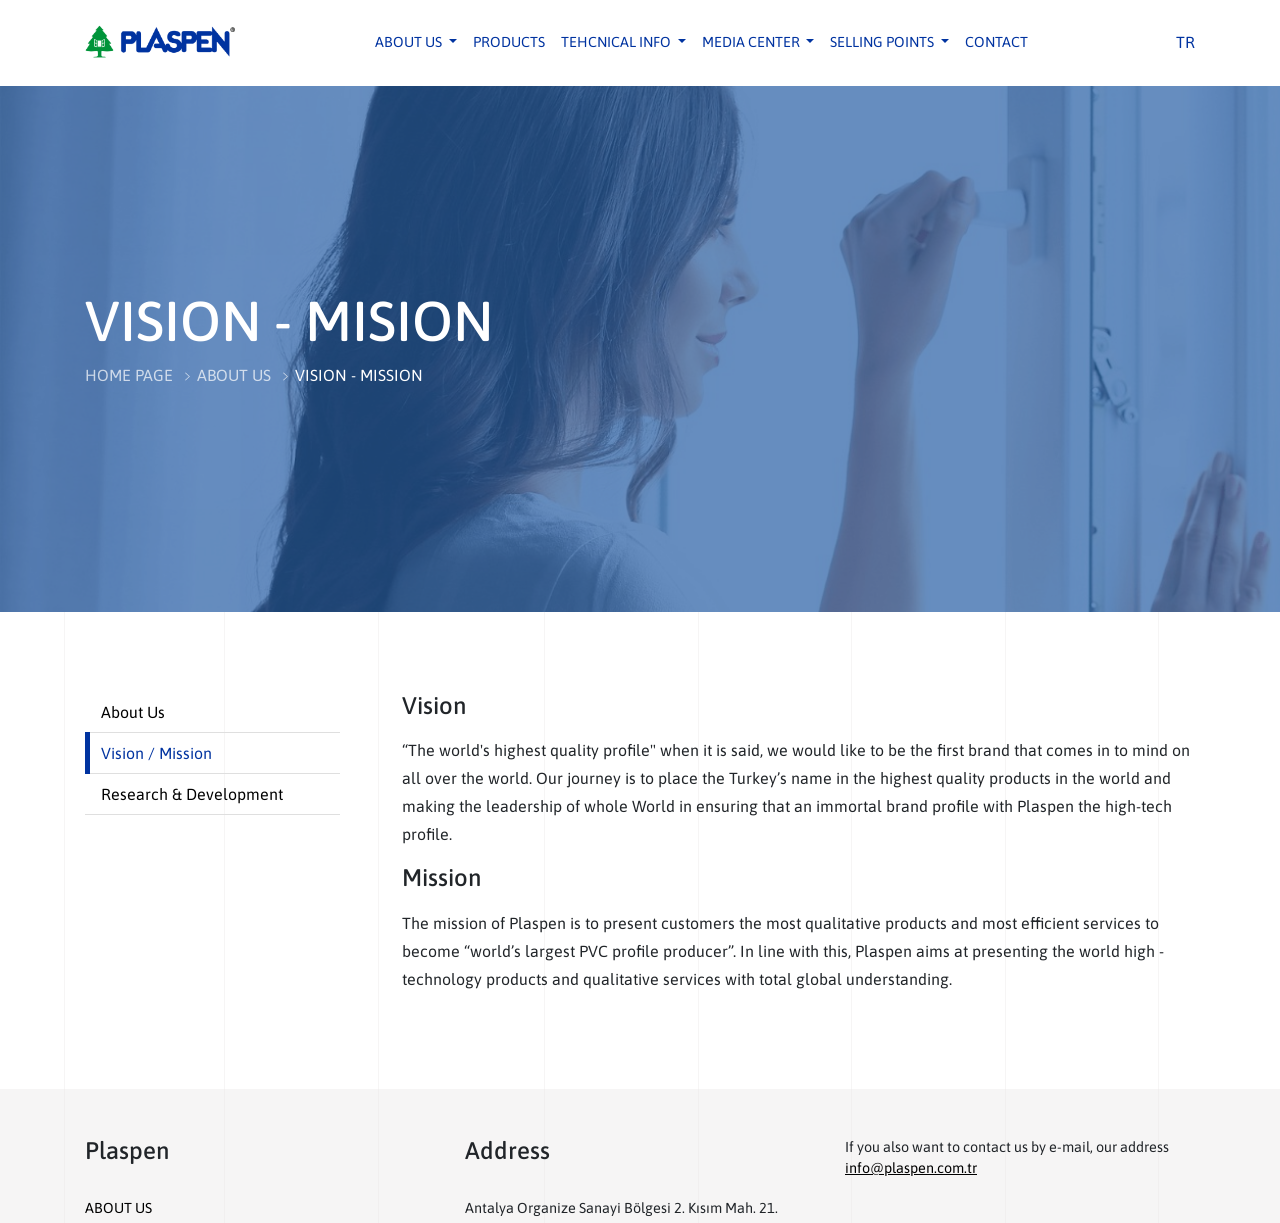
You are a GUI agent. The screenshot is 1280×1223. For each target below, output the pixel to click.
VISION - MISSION (359, 375)
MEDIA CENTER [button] (752, 42)
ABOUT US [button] (410, 42)
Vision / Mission (156, 753)
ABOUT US (234, 375)
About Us (133, 712)
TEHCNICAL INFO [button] (617, 42)
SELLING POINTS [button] (883, 42)
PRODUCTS (509, 42)
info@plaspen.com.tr (911, 1168)
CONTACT (996, 42)
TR (1185, 42)
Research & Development (192, 794)
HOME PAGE (129, 375)
